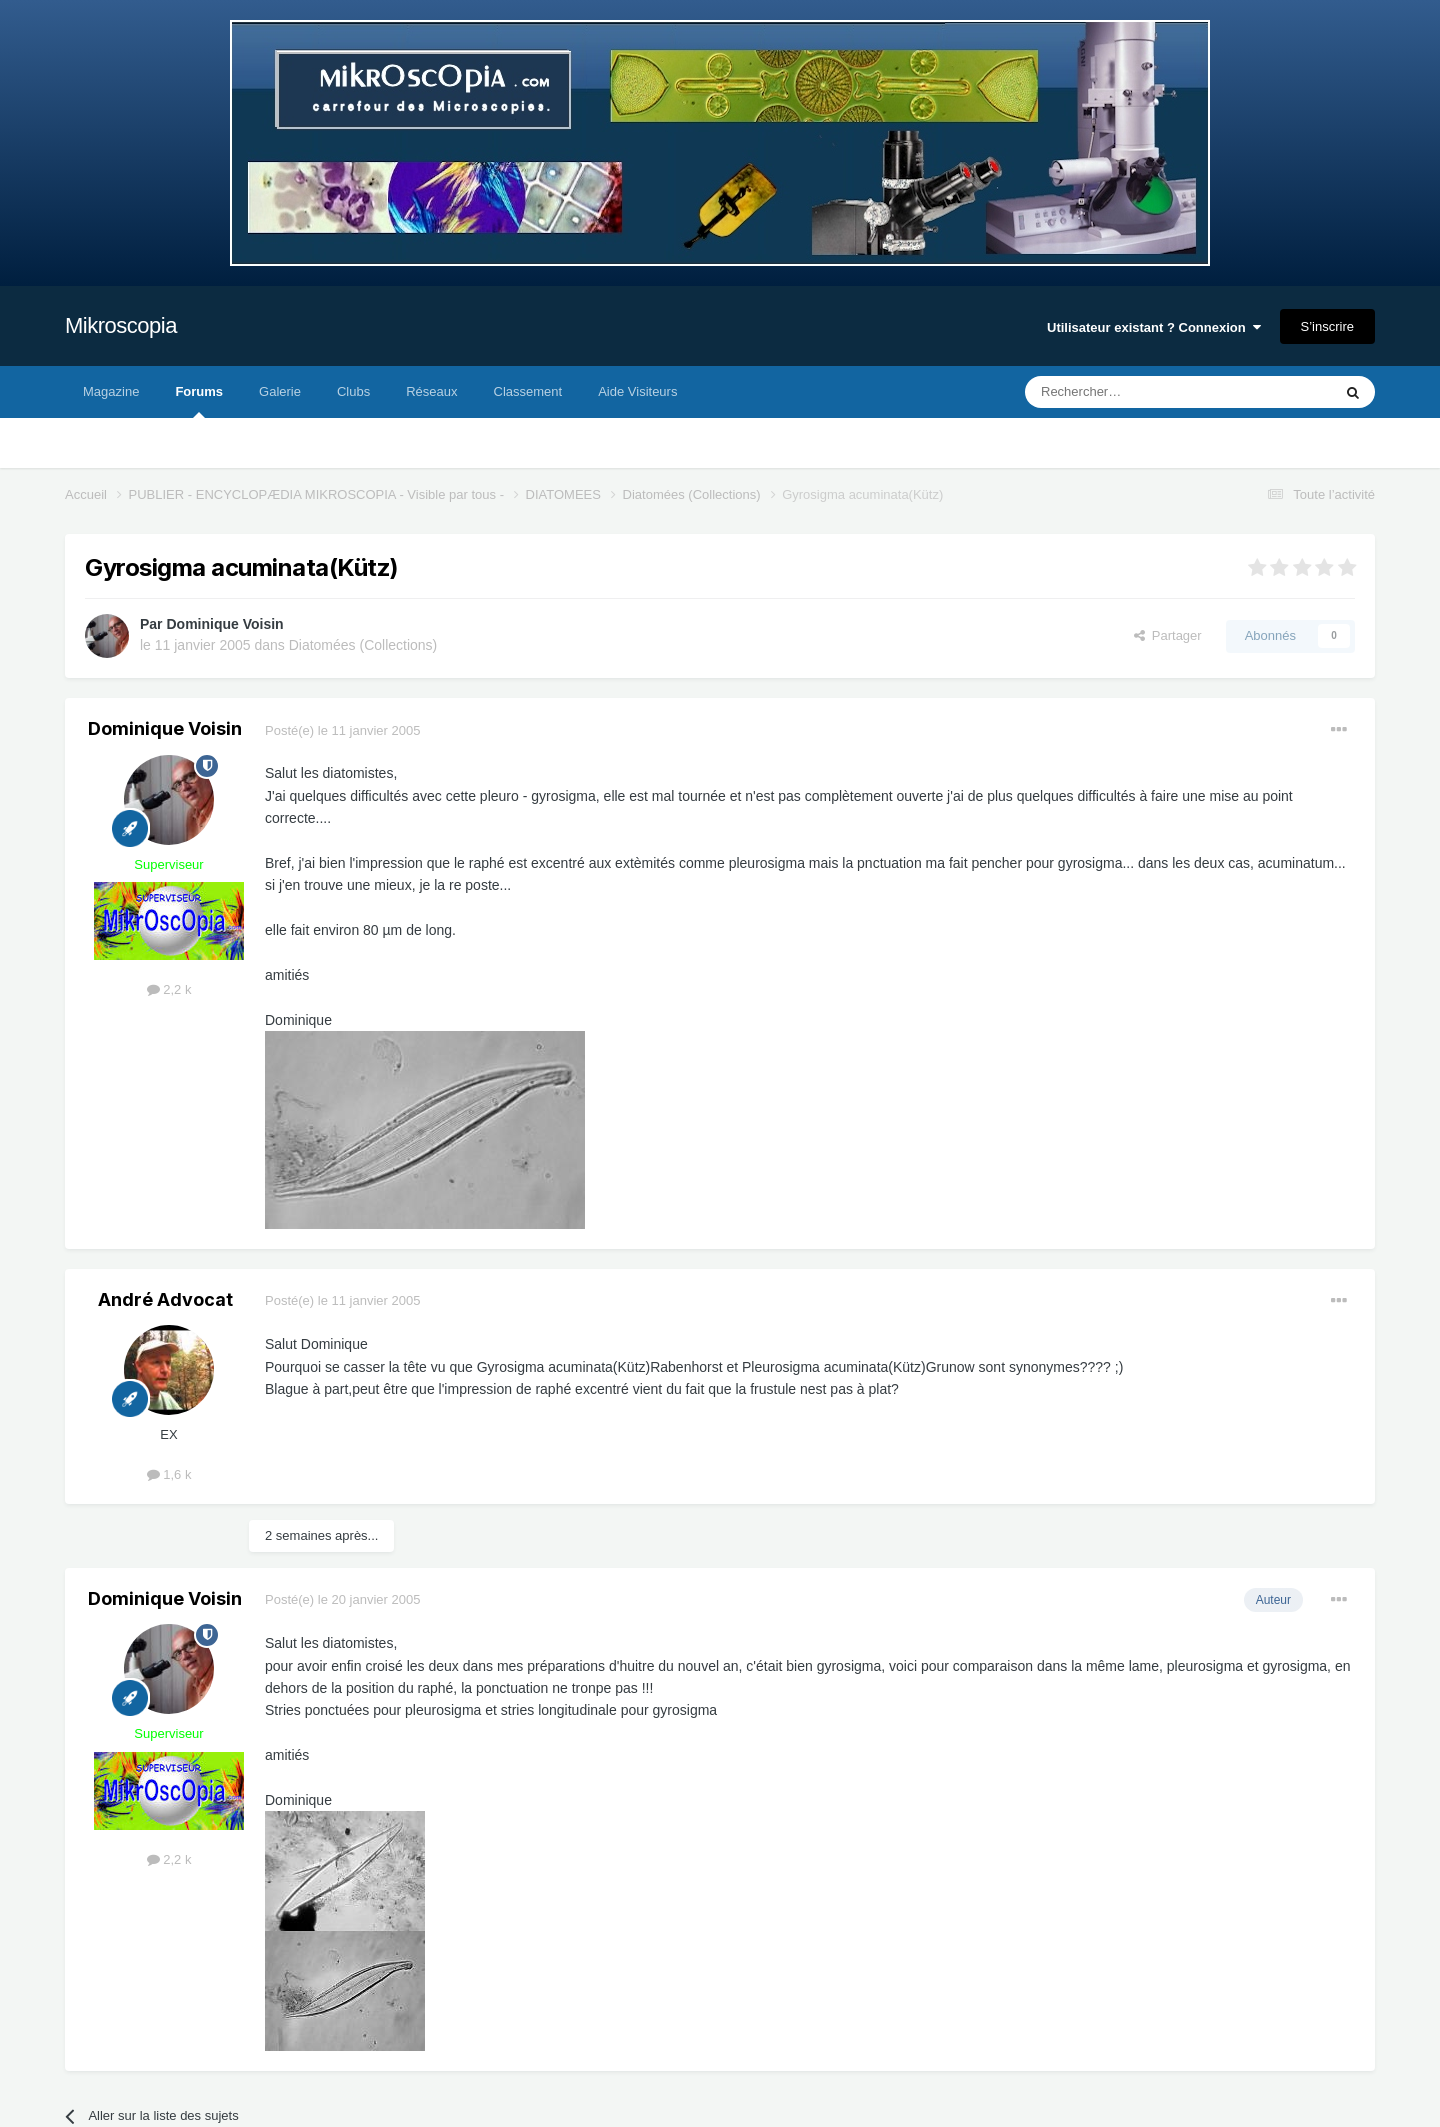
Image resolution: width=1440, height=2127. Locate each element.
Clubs (353, 391)
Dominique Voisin (224, 624)
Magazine (111, 391)
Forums (199, 401)
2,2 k (169, 989)
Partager (1168, 635)
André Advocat (165, 1299)
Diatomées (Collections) (363, 645)
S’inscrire (1327, 326)
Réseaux (431, 391)
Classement (528, 391)
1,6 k (169, 1474)
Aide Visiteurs (637, 391)
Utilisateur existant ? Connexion (1154, 327)
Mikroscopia (121, 325)
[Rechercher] (1136, 392)
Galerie (280, 391)
